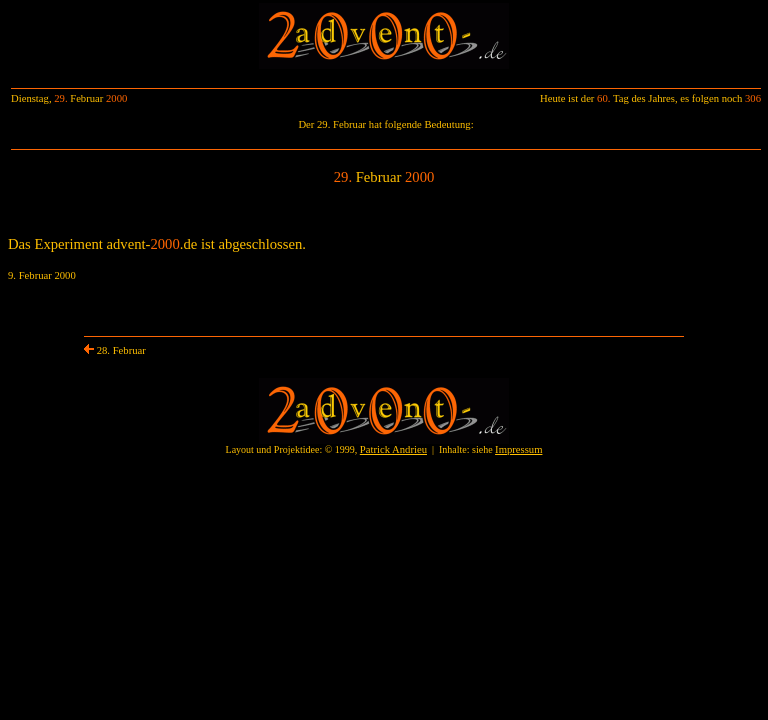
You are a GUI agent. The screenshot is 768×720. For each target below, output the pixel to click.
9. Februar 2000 (42, 275)
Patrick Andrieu (393, 449)
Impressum (518, 449)
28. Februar (115, 350)
